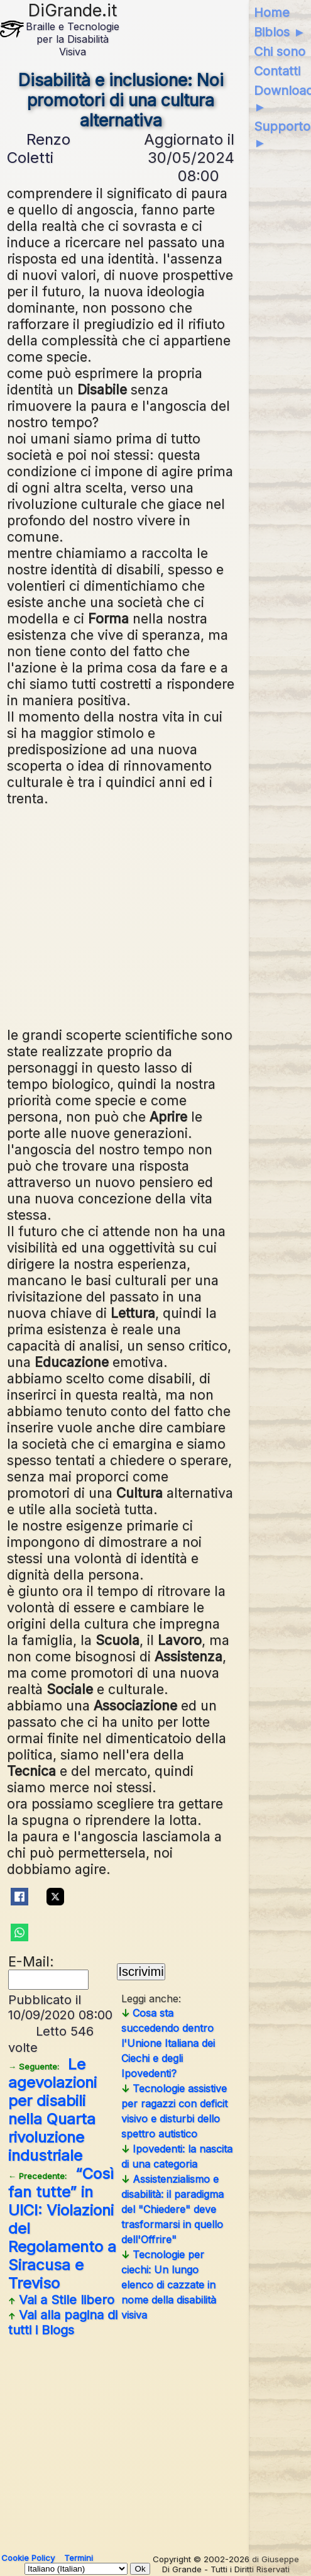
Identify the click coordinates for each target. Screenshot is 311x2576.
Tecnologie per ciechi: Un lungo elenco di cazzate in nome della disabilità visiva (168, 2284)
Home (272, 12)
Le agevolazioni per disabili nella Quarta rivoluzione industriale (52, 2110)
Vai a (61, 2299)
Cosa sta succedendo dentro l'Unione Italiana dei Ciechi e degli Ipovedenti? (168, 2043)
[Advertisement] (121, 915)
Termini (78, 2558)
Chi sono (279, 51)
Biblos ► (280, 32)
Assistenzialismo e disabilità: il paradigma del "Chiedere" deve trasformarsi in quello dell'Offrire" (172, 2209)
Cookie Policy (28, 2558)
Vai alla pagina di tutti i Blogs (62, 2322)
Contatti (277, 71)
